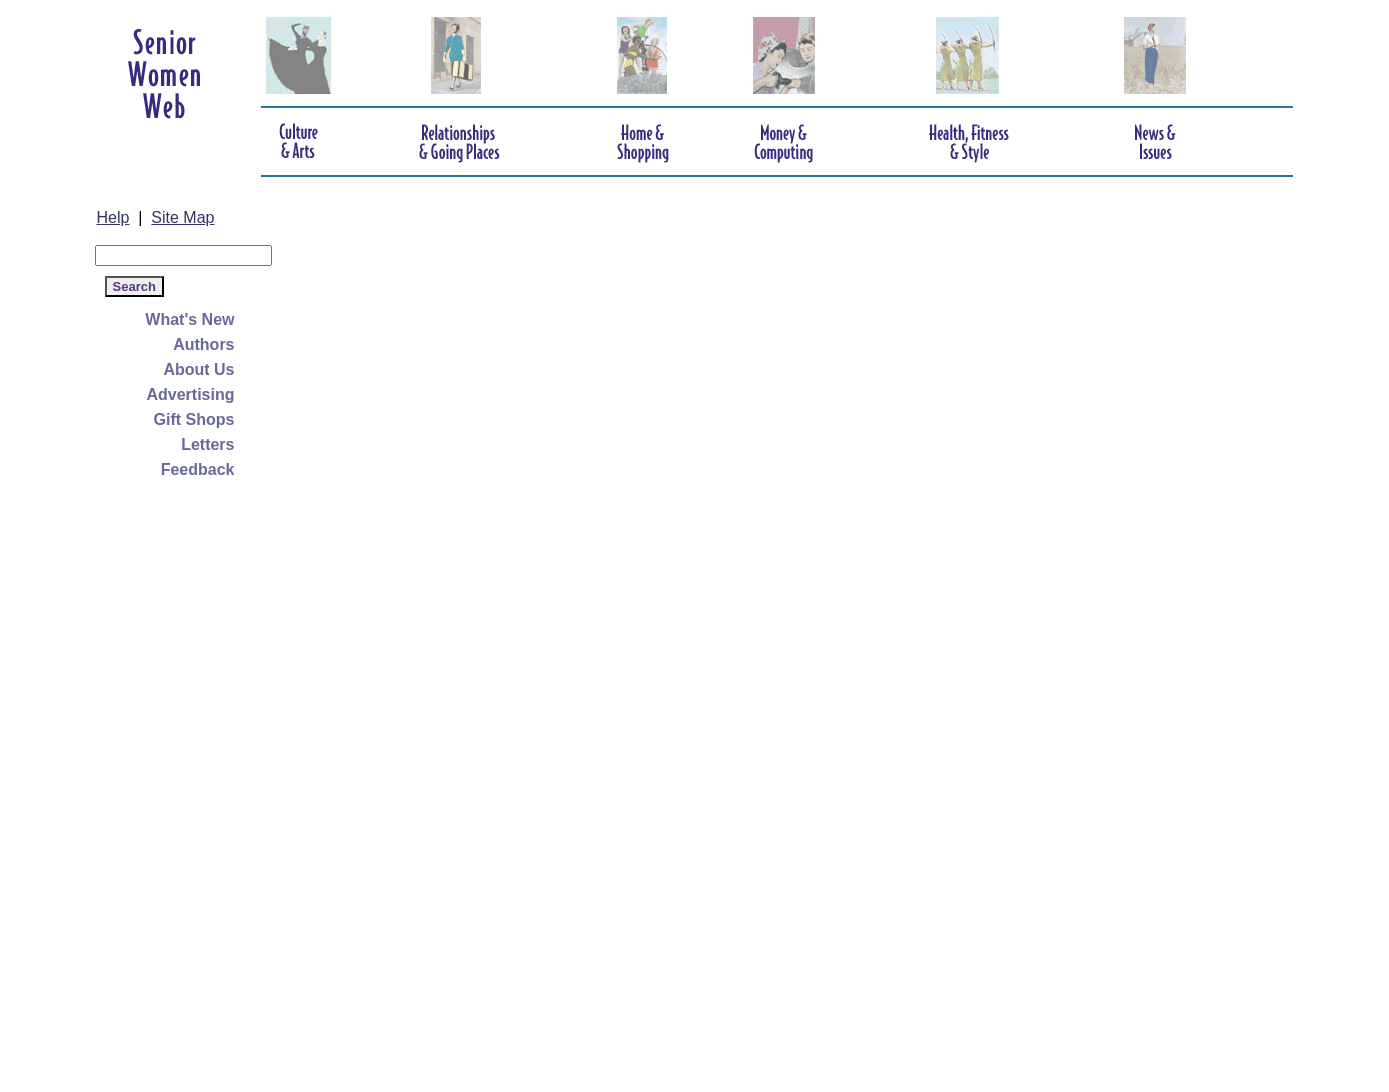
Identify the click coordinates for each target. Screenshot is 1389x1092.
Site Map (182, 217)
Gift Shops (194, 419)
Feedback (198, 469)
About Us (198, 369)
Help (113, 217)
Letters (207, 444)
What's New (189, 319)
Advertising (190, 394)
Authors (203, 344)
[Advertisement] (175, 782)
